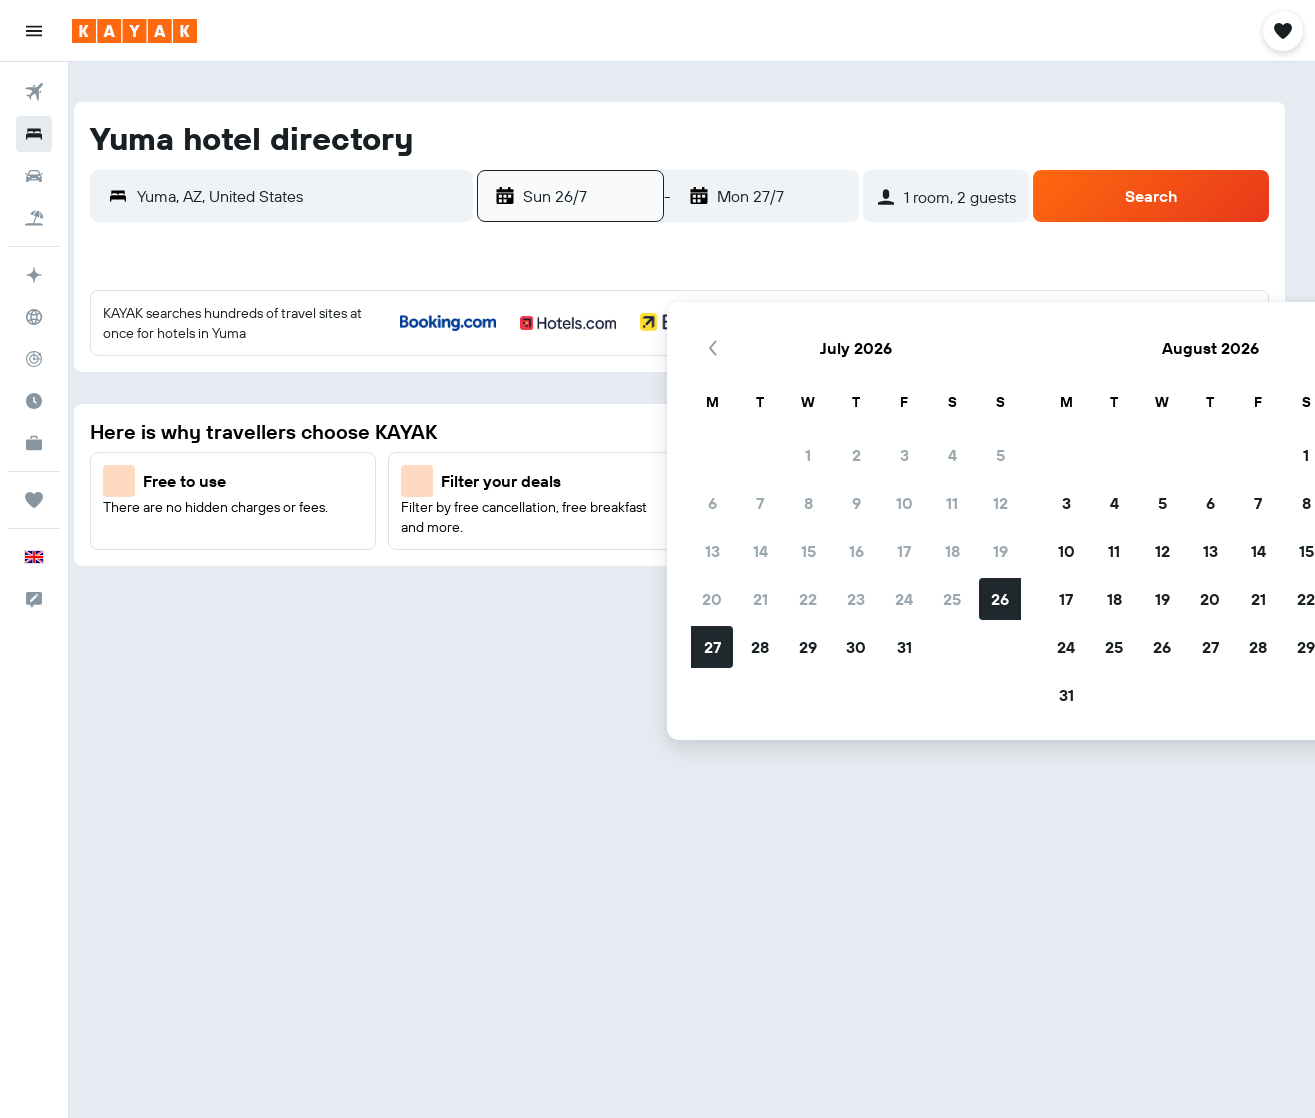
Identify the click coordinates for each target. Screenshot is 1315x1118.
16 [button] (680, 479)
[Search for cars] (34, 176)
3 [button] (728, 383)
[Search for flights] (34, 92)
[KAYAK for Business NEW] (34, 443)
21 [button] (584, 527)
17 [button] (728, 479)
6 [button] (536, 431)
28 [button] (584, 575)
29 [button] (632, 575)
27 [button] (536, 575)
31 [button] (728, 575)
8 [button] (632, 431)
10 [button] (728, 431)
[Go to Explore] (34, 317)
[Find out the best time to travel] (34, 401)
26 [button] (824, 527)
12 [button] (824, 431)
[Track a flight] (34, 359)
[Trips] (34, 500)
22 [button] (632, 527)
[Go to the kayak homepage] (134, 31)
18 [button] (776, 479)
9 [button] (680, 431)
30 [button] (680, 575)
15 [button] (632, 479)
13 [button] (536, 479)
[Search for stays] (34, 134)
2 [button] (680, 383)
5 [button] (824, 383)
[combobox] (320, 196)
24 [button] (728, 527)
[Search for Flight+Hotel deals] (34, 218)
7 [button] (584, 431)
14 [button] (584, 479)
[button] (34, 31)
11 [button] (776, 431)
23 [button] (680, 527)
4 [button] (776, 383)
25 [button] (776, 527)
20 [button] (536, 527)
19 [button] (824, 479)
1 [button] (632, 383)
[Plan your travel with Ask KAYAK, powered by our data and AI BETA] (34, 275)
